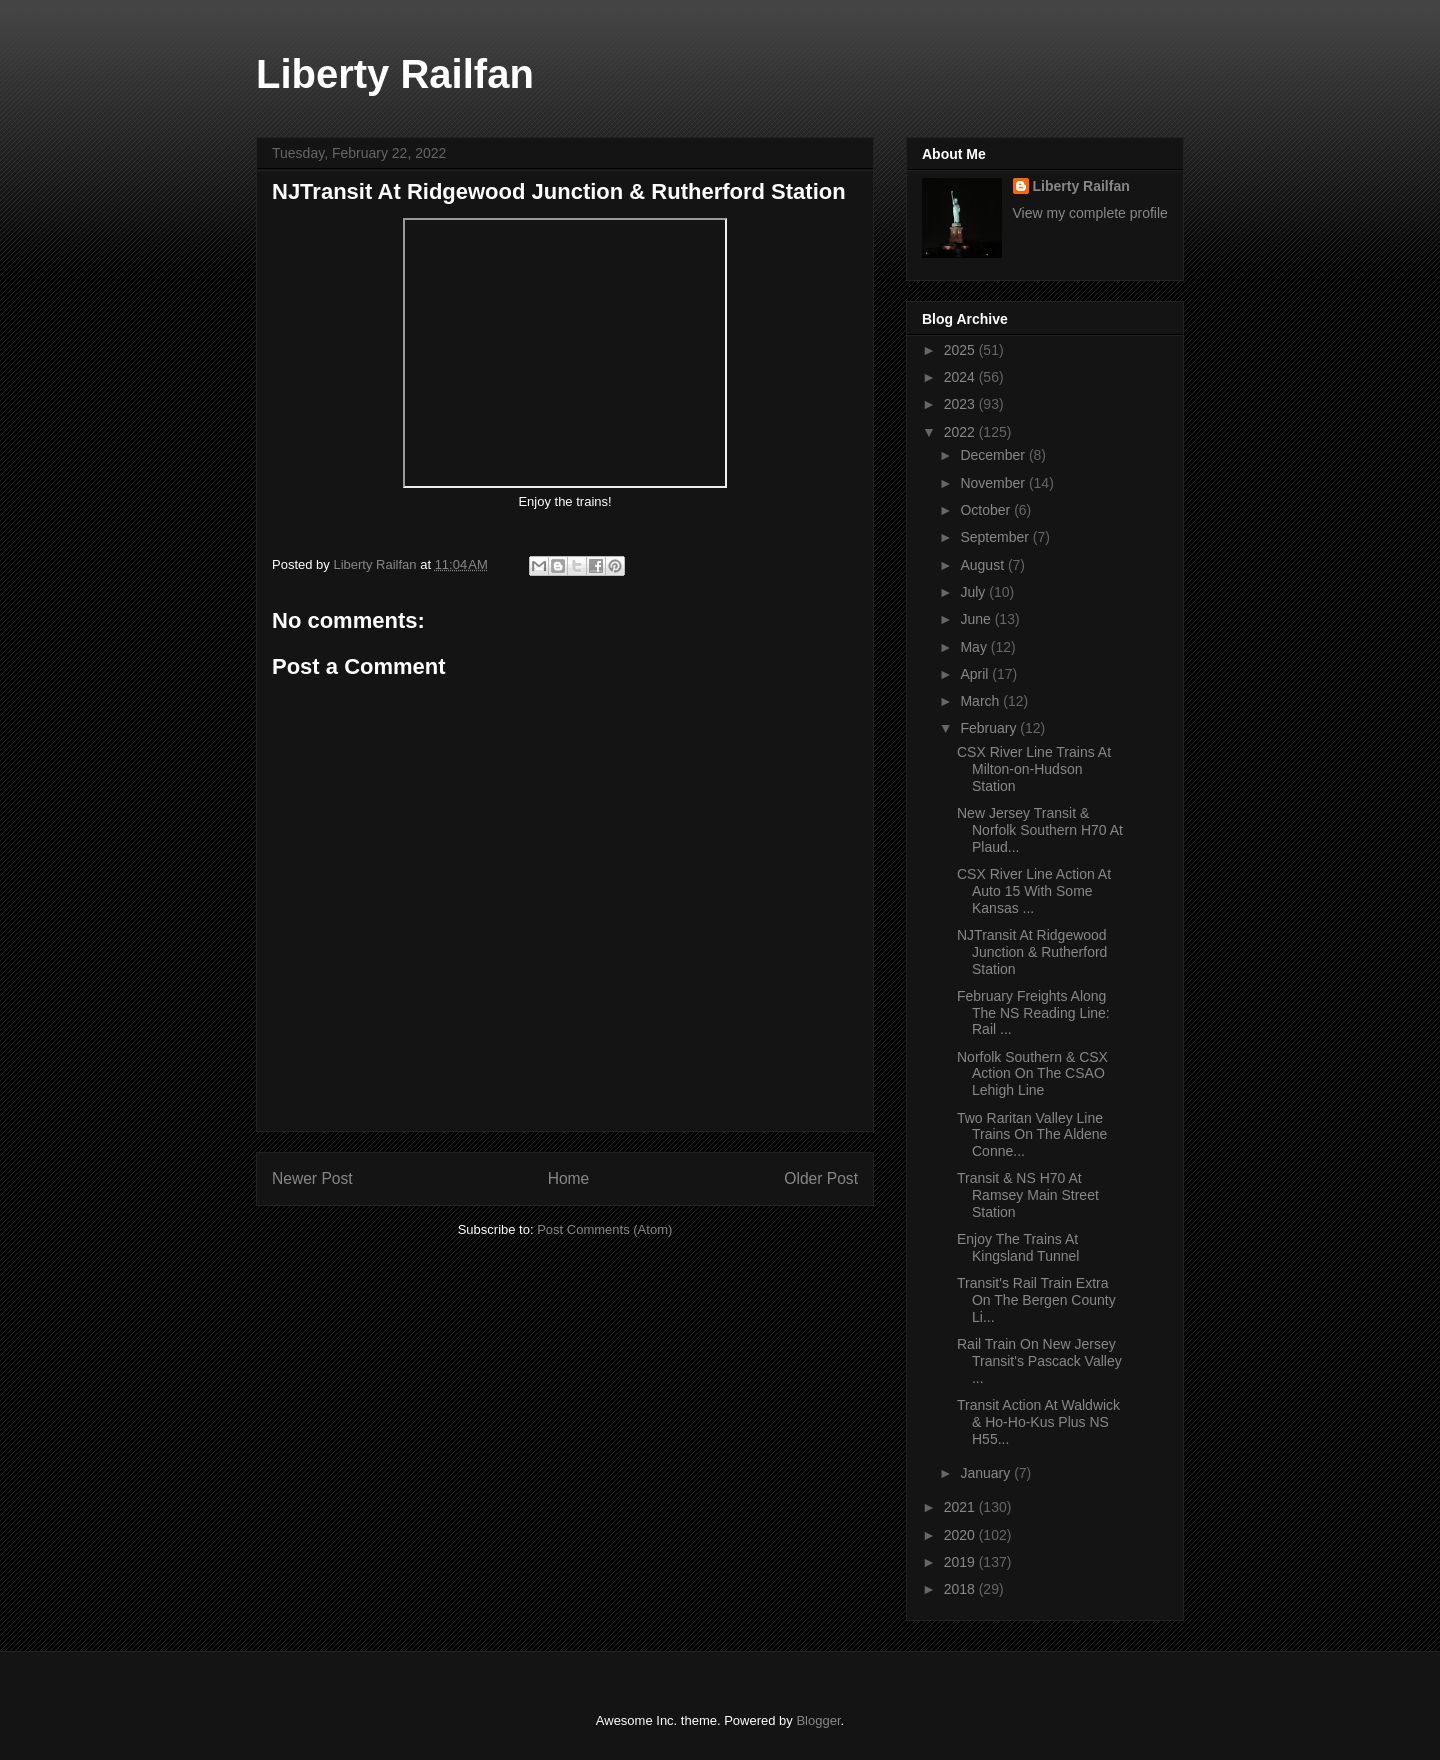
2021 (961, 1507)
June (977, 619)
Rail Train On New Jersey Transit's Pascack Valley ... (1039, 1361)
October (987, 510)
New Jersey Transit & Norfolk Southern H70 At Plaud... (1040, 830)
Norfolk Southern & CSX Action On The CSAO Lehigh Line (1032, 1074)
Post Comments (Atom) (604, 1229)
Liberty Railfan (395, 74)
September (996, 537)
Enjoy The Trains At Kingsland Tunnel (1020, 1247)
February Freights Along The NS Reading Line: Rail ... (1033, 1013)
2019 (961, 1562)
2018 (961, 1589)
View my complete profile (1090, 213)
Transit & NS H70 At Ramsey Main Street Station (1028, 1195)
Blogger (818, 1720)
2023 (961, 404)
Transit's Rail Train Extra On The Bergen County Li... (1036, 1300)
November (994, 483)
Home (569, 1178)
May (975, 647)
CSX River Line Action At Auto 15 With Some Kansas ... (1034, 891)
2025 (961, 350)
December (994, 455)
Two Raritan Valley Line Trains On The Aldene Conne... (1032, 1135)
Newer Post (312, 1178)
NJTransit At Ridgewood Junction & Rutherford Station (1032, 952)
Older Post (821, 1178)
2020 (961, 1535)
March (981, 701)
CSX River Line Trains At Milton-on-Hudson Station (1034, 769)
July (974, 592)
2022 (961, 432)
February (990, 728)
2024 (961, 377)
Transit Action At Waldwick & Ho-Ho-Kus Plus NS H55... (1038, 1422)
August (983, 565)
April (976, 674)
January (987, 1473)
